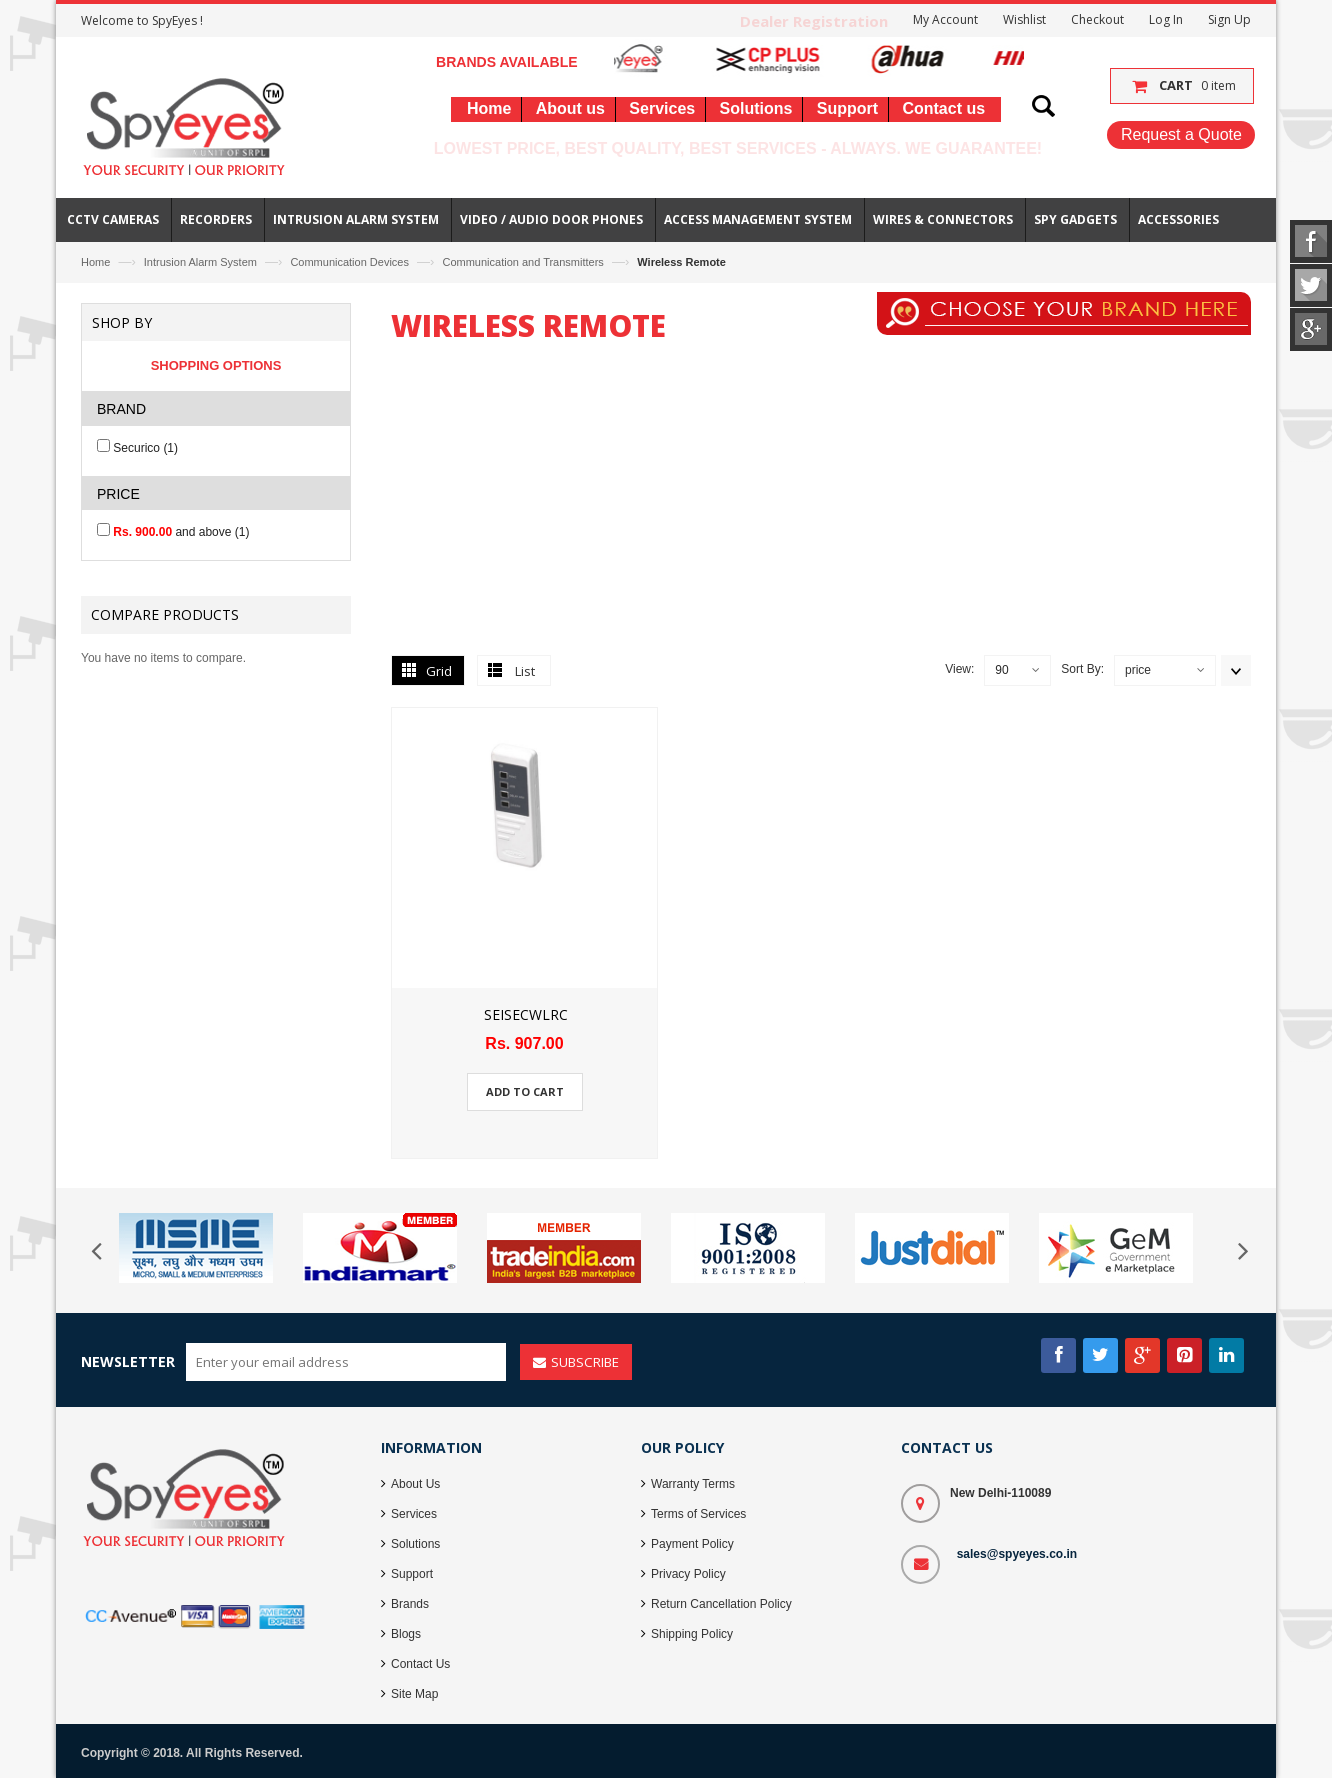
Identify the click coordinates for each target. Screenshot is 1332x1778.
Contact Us (420, 1664)
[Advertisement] (821, 499)
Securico (145, 448)
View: (959, 669)
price (1138, 670)
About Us (415, 1484)
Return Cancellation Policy (721, 1604)
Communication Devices (349, 262)
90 (1001, 670)
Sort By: (1082, 669)
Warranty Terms (693, 1484)
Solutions (415, 1544)
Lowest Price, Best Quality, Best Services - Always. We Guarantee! (738, 148)
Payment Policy (692, 1544)
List (525, 671)
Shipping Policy (692, 1634)
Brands (410, 1604)
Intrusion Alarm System (200, 262)
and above (181, 532)
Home (95, 262)
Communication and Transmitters (522, 262)
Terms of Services (698, 1514)
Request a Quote (1181, 134)
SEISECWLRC (526, 1014)
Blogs (406, 1634)
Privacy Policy (688, 1574)
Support (412, 1574)
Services (414, 1514)
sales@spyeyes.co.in (1017, 1554)
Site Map (414, 1694)
